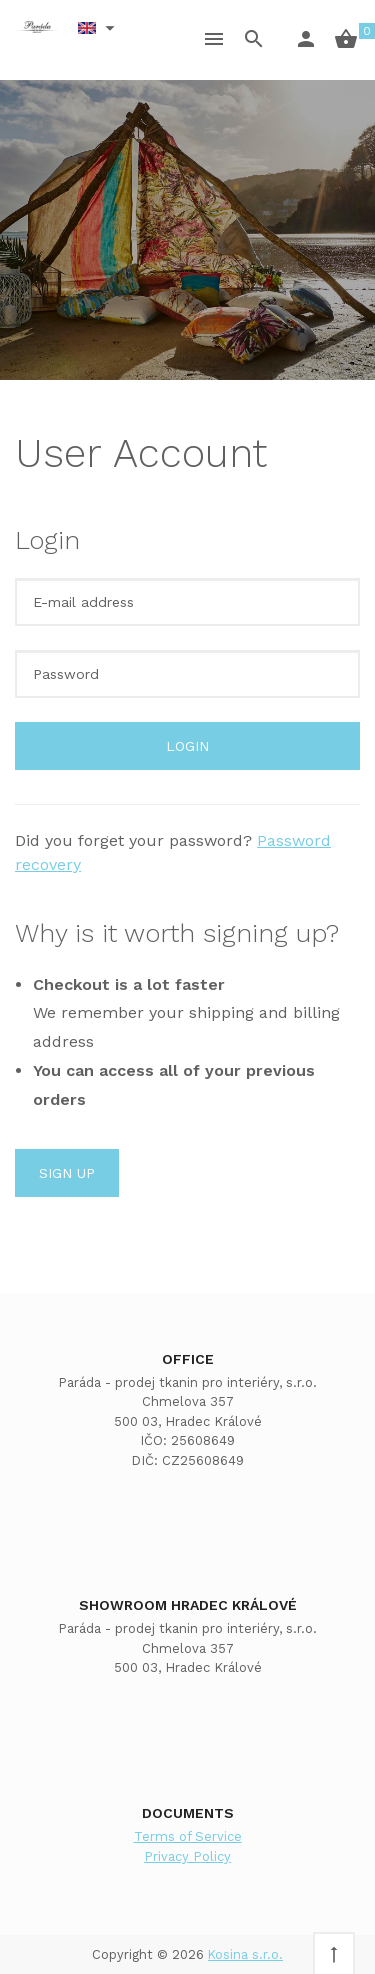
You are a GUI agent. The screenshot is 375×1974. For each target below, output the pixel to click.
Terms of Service (188, 1836)
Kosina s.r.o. (245, 1954)
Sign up (67, 1173)
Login (187, 746)
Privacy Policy (187, 1856)
